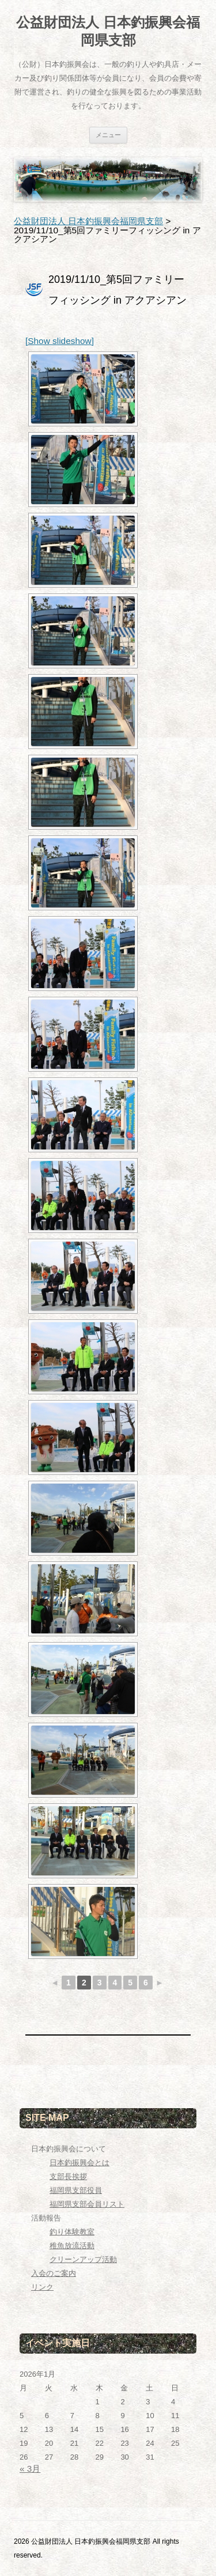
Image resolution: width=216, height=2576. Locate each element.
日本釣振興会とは (79, 2162)
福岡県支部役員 (76, 2190)
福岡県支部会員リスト (87, 2204)
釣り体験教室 (72, 2231)
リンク (42, 2287)
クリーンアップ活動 (83, 2259)
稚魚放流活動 (72, 2245)
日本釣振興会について (68, 2148)
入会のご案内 (53, 2273)
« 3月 (30, 2468)
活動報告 (46, 2218)
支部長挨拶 (68, 2176)
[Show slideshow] (59, 341)
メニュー (108, 134)
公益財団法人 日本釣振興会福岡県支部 (108, 31)
